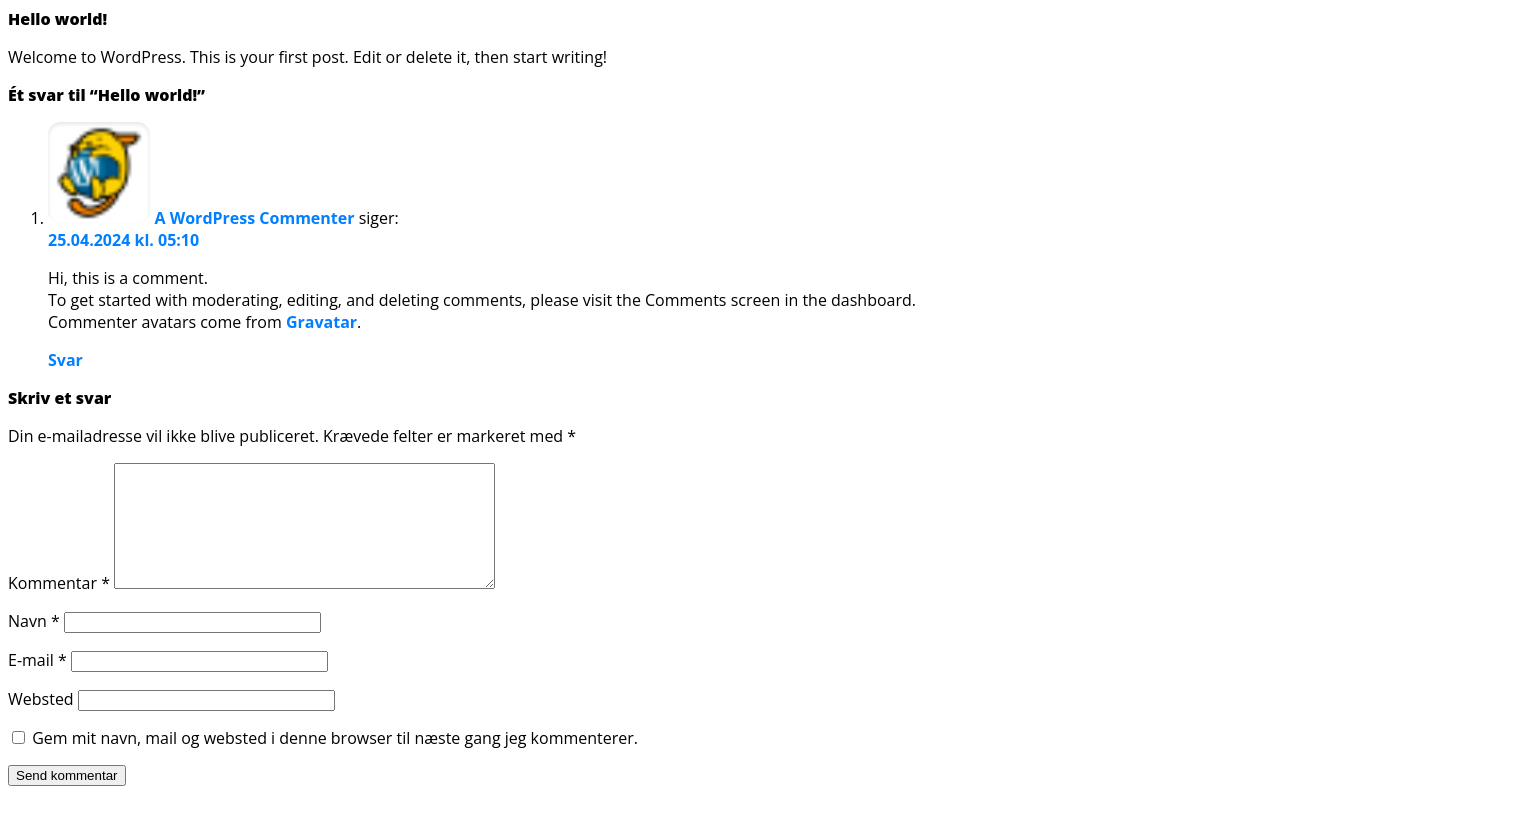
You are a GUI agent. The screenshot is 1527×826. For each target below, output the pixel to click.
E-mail (37, 684)
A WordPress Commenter (255, 218)
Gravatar (321, 322)
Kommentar (59, 607)
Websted (41, 723)
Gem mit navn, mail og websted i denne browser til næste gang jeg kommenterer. (335, 762)
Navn (34, 645)
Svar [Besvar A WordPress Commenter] (65, 360)
